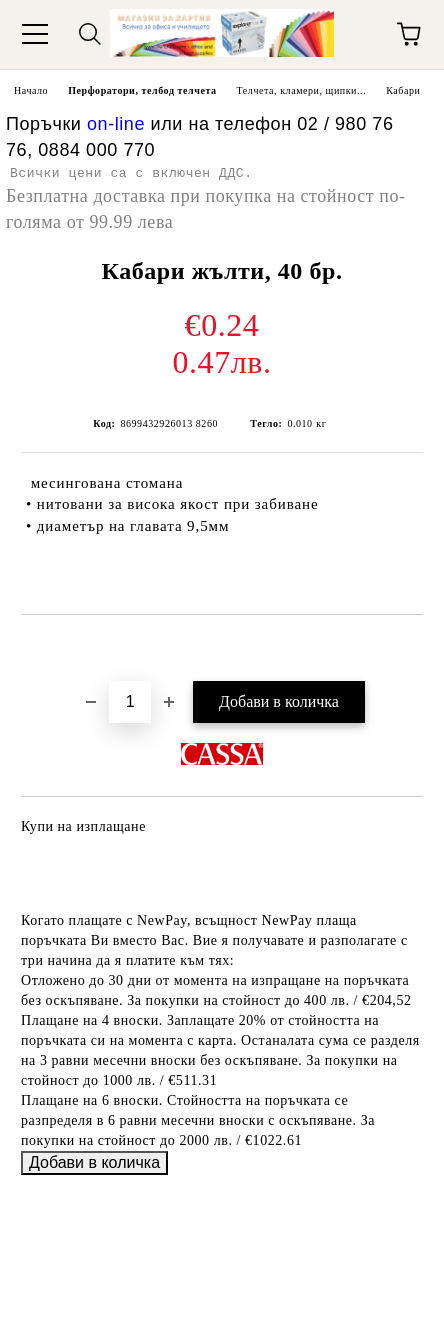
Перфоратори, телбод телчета (142, 90)
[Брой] (130, 702)
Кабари (403, 90)
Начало (31, 90)
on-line (116, 124)
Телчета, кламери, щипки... (302, 90)
